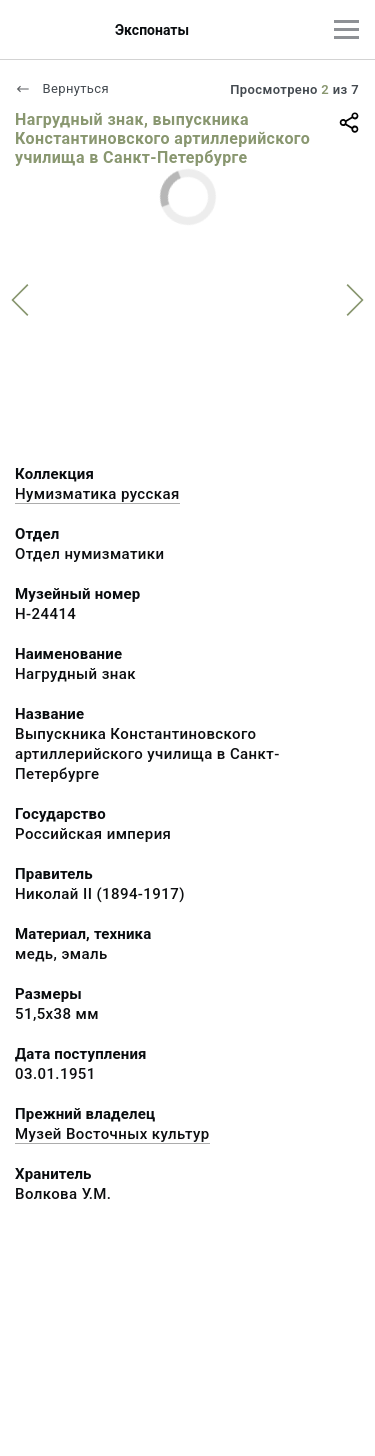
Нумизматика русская (97, 494)
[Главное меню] (346, 29)
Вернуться (62, 88)
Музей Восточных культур (112, 1134)
